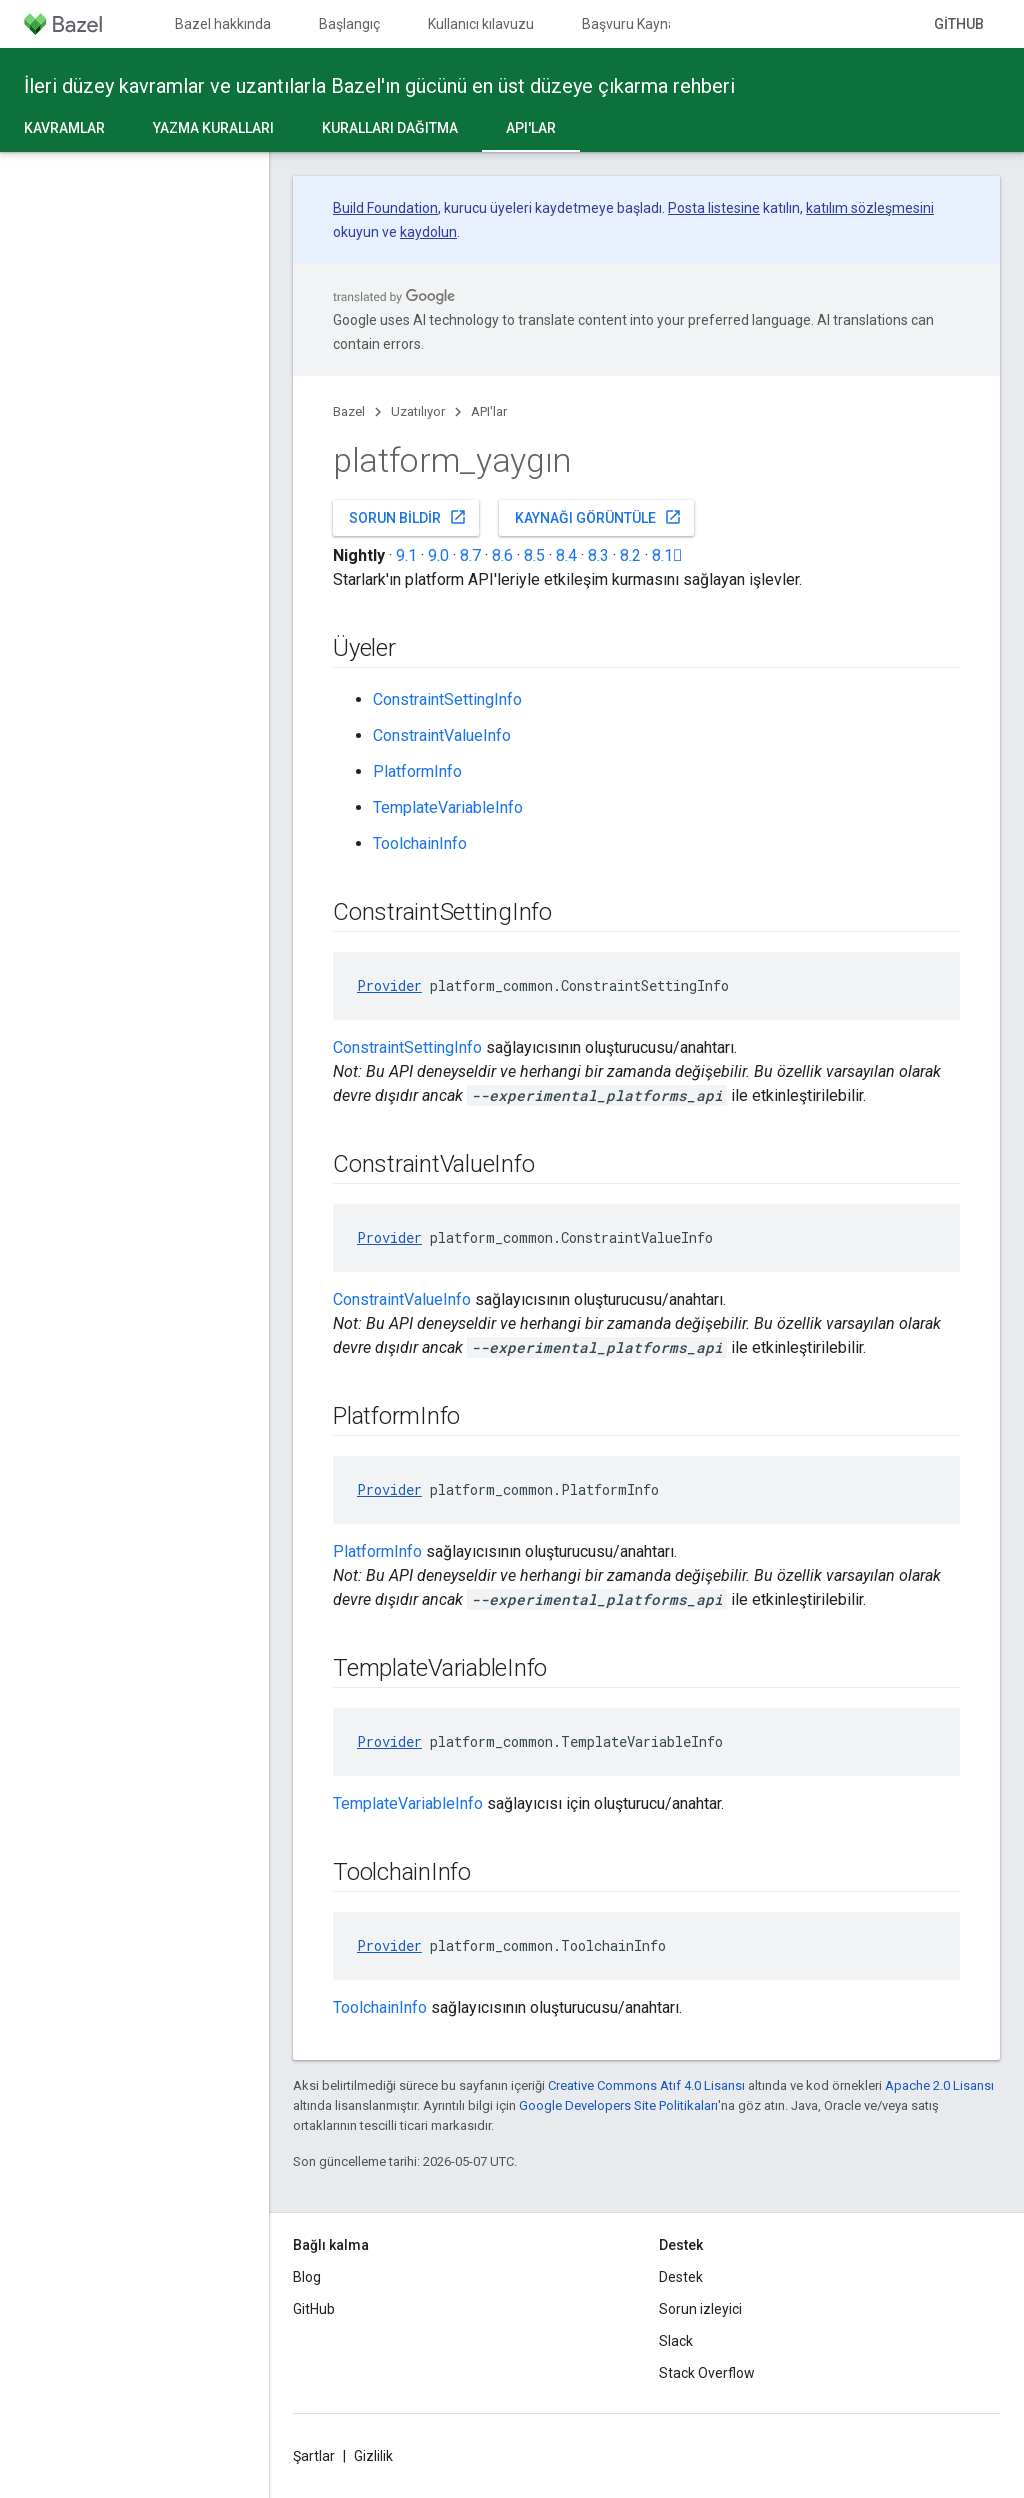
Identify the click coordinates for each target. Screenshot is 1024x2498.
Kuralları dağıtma (390, 128)
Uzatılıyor (418, 411)
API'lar (489, 411)
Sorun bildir (408, 517)
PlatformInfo (417, 771)
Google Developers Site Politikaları (618, 2105)
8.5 (534, 555)
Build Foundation (385, 208)
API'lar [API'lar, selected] (531, 128)
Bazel (349, 411)
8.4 (566, 555)
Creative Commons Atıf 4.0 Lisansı (646, 2085)
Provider (389, 985)
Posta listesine (714, 208)
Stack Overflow (707, 2373)
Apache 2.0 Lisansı (939, 2085)
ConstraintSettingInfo (447, 699)
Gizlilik (373, 2456)
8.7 (470, 555)
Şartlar (314, 2456)
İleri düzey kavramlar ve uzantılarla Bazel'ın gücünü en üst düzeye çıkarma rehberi (379, 86)
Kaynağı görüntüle (598, 517)
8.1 (667, 555)
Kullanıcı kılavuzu (481, 24)
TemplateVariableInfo (448, 807)
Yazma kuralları (213, 128)
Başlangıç (349, 24)
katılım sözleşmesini (870, 208)
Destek (681, 2277)
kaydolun (428, 232)
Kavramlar (64, 128)
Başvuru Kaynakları (642, 24)
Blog (307, 2277)
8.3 (598, 555)
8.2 (630, 555)
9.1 (406, 555)
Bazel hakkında (223, 24)
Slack (676, 2341)
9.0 (438, 555)
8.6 (502, 555)
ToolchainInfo (420, 843)
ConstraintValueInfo (442, 735)
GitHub (959, 24)
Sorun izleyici (700, 2309)
